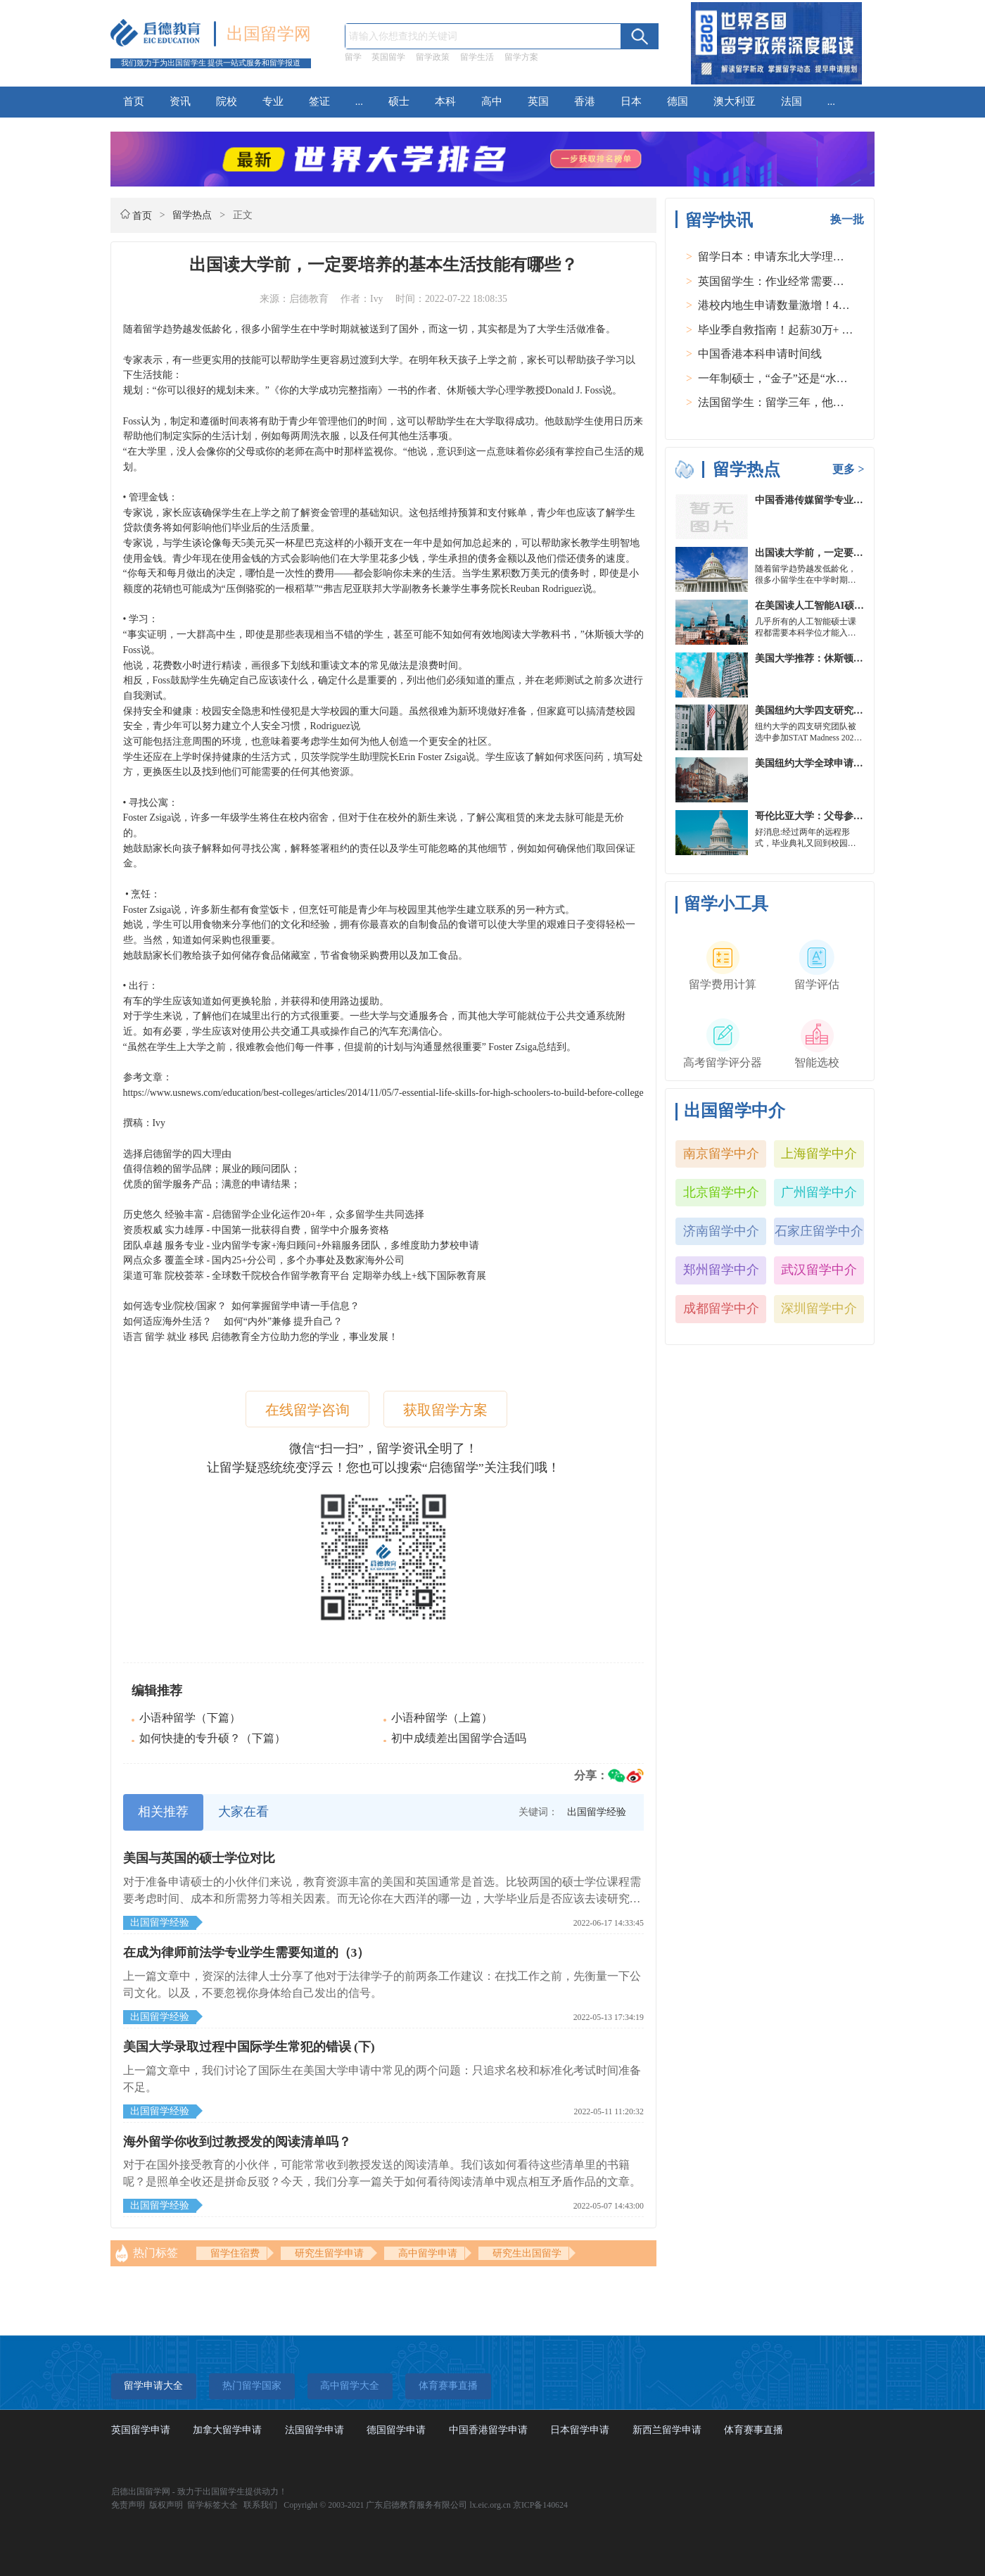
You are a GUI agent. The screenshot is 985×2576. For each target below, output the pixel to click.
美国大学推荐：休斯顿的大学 (819, 658)
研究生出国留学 (527, 2253)
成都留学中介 (721, 1308)
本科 (445, 101)
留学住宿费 (235, 2253)
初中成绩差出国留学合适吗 (458, 1738)
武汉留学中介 (819, 1270)
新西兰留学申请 (667, 2430)
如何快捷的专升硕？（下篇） (212, 1738)
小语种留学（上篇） (442, 1718)
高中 (491, 101)
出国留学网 (269, 34)
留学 (353, 57)
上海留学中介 (819, 1154)
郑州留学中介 (721, 1270)
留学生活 (477, 57)
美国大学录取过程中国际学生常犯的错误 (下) (249, 2047)
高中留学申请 (427, 2253)
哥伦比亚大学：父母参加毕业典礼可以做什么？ (858, 816)
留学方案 (521, 57)
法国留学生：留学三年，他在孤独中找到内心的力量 (827, 402)
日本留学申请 (579, 2430)
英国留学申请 (140, 2430)
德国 (677, 101)
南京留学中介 (721, 1154)
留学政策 (433, 57)
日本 (631, 101)
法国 (791, 101)
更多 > (848, 469)
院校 (226, 101)
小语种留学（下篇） (190, 1718)
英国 (538, 101)
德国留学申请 (396, 2430)
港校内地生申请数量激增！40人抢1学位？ (802, 305)
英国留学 (388, 57)
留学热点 (192, 215)
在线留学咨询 (307, 1410)
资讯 (180, 101)
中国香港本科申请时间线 (760, 354)
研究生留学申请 (329, 2253)
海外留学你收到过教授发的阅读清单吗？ (237, 2142)
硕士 (398, 101)
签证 (319, 101)
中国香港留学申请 (488, 2430)
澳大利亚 (734, 101)
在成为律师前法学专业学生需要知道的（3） (246, 1952)
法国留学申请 (314, 2430)
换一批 (847, 219)
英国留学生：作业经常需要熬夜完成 (788, 281)
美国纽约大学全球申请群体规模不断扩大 (843, 763)
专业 (273, 101)
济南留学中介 (721, 1231)
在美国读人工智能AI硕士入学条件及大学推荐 (854, 605)
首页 (133, 101)
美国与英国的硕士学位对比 (199, 1858)
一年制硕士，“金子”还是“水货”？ (781, 378)
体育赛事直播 (753, 2430)
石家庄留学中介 (819, 1231)
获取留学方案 (445, 1410)
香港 (584, 101)
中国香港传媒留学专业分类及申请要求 (838, 500)
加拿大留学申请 (227, 2430)
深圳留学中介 (819, 1308)
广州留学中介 (819, 1192)
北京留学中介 (721, 1192)
